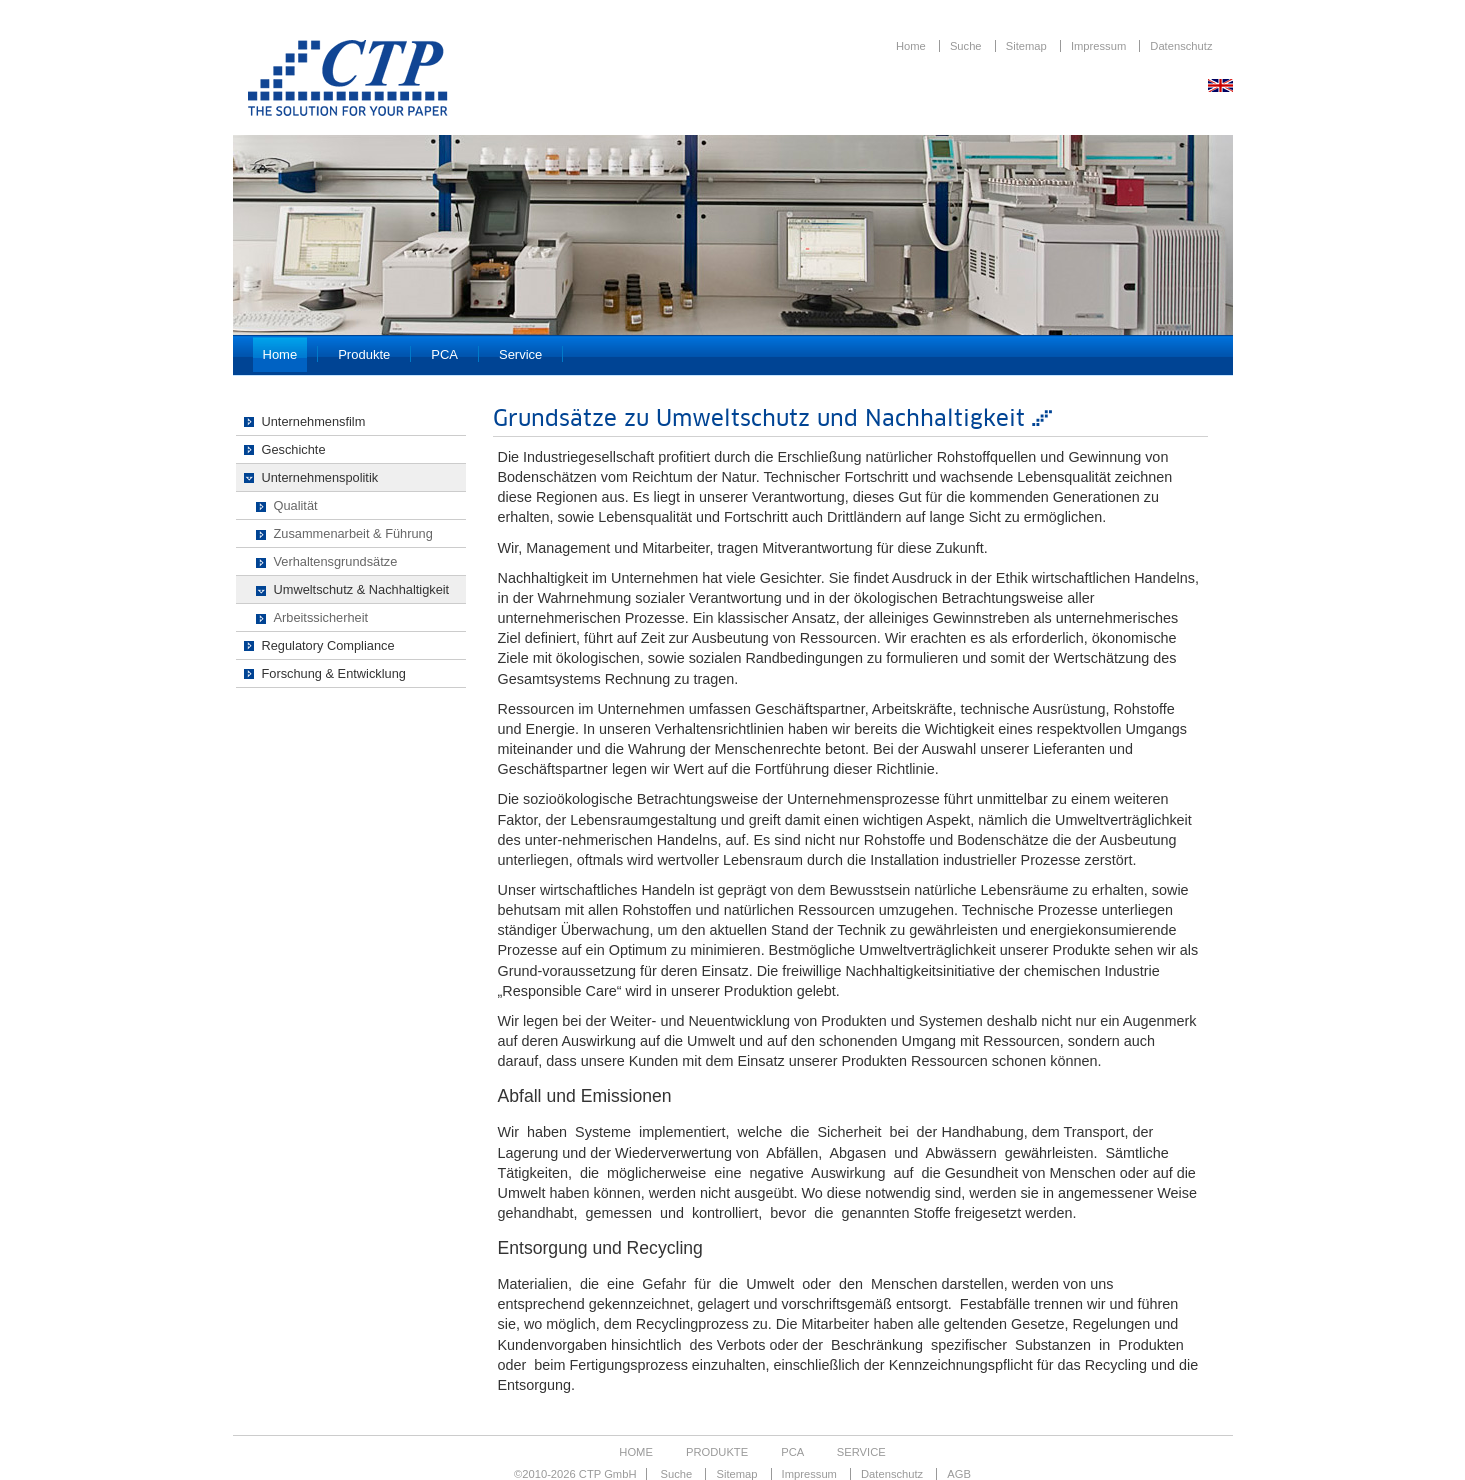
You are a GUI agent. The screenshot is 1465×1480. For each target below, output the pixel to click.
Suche (967, 46)
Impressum (1100, 46)
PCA (444, 354)
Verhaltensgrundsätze (336, 561)
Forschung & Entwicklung (334, 673)
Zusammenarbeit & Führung (353, 533)
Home (912, 46)
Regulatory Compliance (328, 645)
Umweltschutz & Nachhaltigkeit (362, 589)
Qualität (296, 505)
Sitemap (1028, 46)
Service (520, 354)
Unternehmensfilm (314, 421)
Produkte (364, 354)
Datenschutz (1181, 46)
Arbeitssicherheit (321, 617)
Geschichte (294, 449)
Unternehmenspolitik (320, 477)
